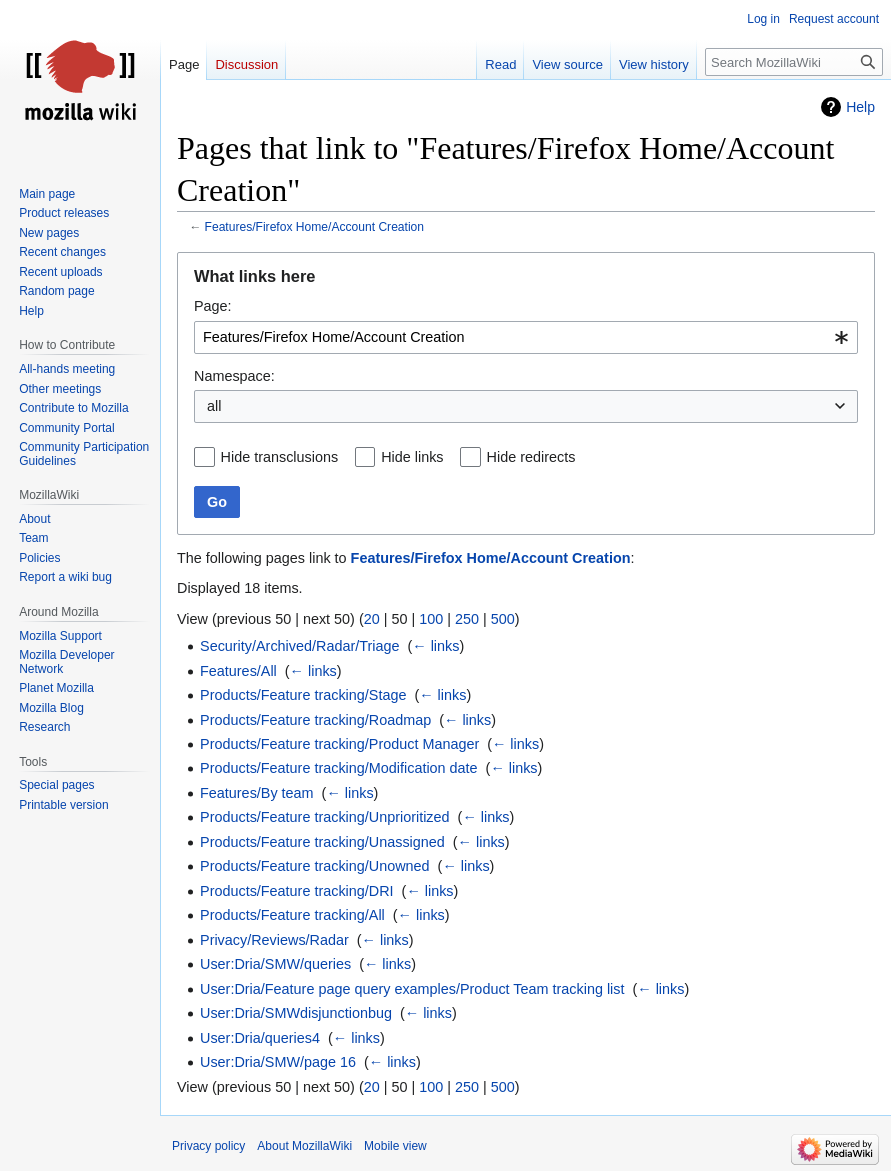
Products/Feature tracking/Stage (303, 695)
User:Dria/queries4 (260, 1038)
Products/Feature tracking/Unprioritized (325, 817)
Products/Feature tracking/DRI (297, 891)
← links (435, 646)
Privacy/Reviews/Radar (274, 940)
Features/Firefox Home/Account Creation (315, 227)
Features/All (238, 671)
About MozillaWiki (304, 1146)
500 (503, 619)
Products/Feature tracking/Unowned (315, 866)
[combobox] (526, 337)
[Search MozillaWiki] (794, 62)
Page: (213, 306)
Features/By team (257, 793)
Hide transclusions (280, 457)
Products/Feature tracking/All (292, 915)
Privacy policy (208, 1146)
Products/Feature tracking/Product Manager (339, 744)
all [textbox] (214, 406)
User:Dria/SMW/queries (275, 964)
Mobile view (395, 1146)
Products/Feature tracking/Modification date (339, 768)
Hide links (412, 457)
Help (860, 107)
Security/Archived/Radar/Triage (299, 646)
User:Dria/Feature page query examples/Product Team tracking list (412, 989)
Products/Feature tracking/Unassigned (322, 842)
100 (431, 619)
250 (467, 619)
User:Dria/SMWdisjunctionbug (296, 1013)
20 (372, 619)
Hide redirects (531, 457)
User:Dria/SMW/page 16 (278, 1062)
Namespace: (234, 376)
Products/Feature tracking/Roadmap (315, 720)
